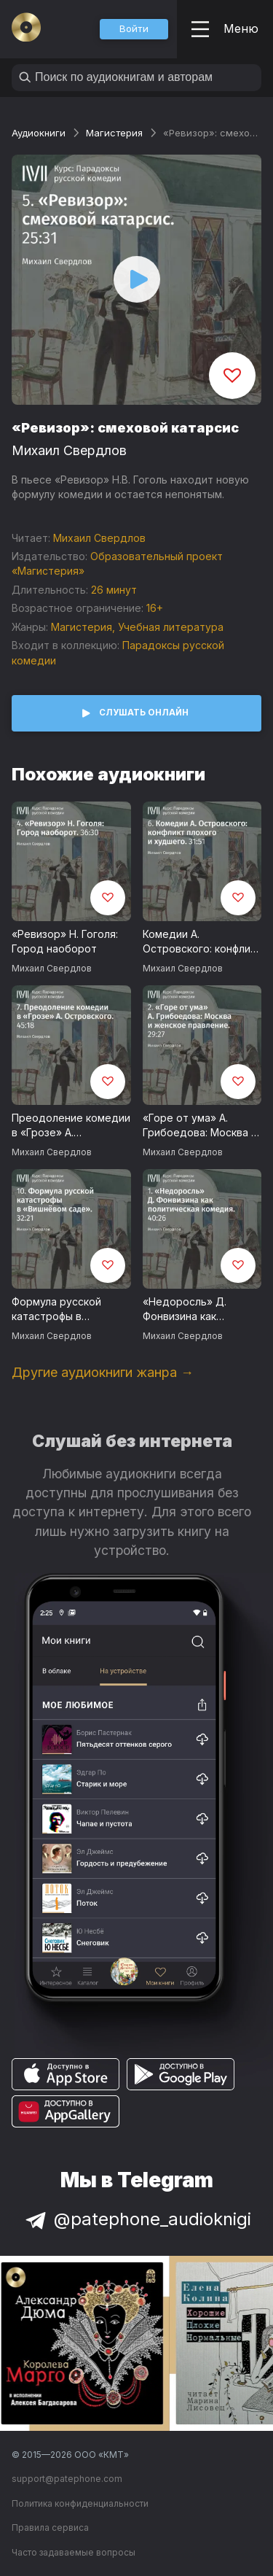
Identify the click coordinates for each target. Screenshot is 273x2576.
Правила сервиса (50, 2527)
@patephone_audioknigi (137, 2219)
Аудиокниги (39, 133)
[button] (134, 29)
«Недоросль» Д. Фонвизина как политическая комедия (202, 1309)
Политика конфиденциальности (80, 2503)
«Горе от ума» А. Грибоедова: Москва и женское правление (200, 1126)
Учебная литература (170, 627)
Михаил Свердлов (69, 450)
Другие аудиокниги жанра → (103, 1372)
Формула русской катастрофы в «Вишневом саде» (58, 1309)
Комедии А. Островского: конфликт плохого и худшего (202, 942)
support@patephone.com (67, 2478)
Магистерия (114, 133)
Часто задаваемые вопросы (73, 2552)
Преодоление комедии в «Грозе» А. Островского (71, 1126)
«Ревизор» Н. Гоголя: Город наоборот (65, 941)
